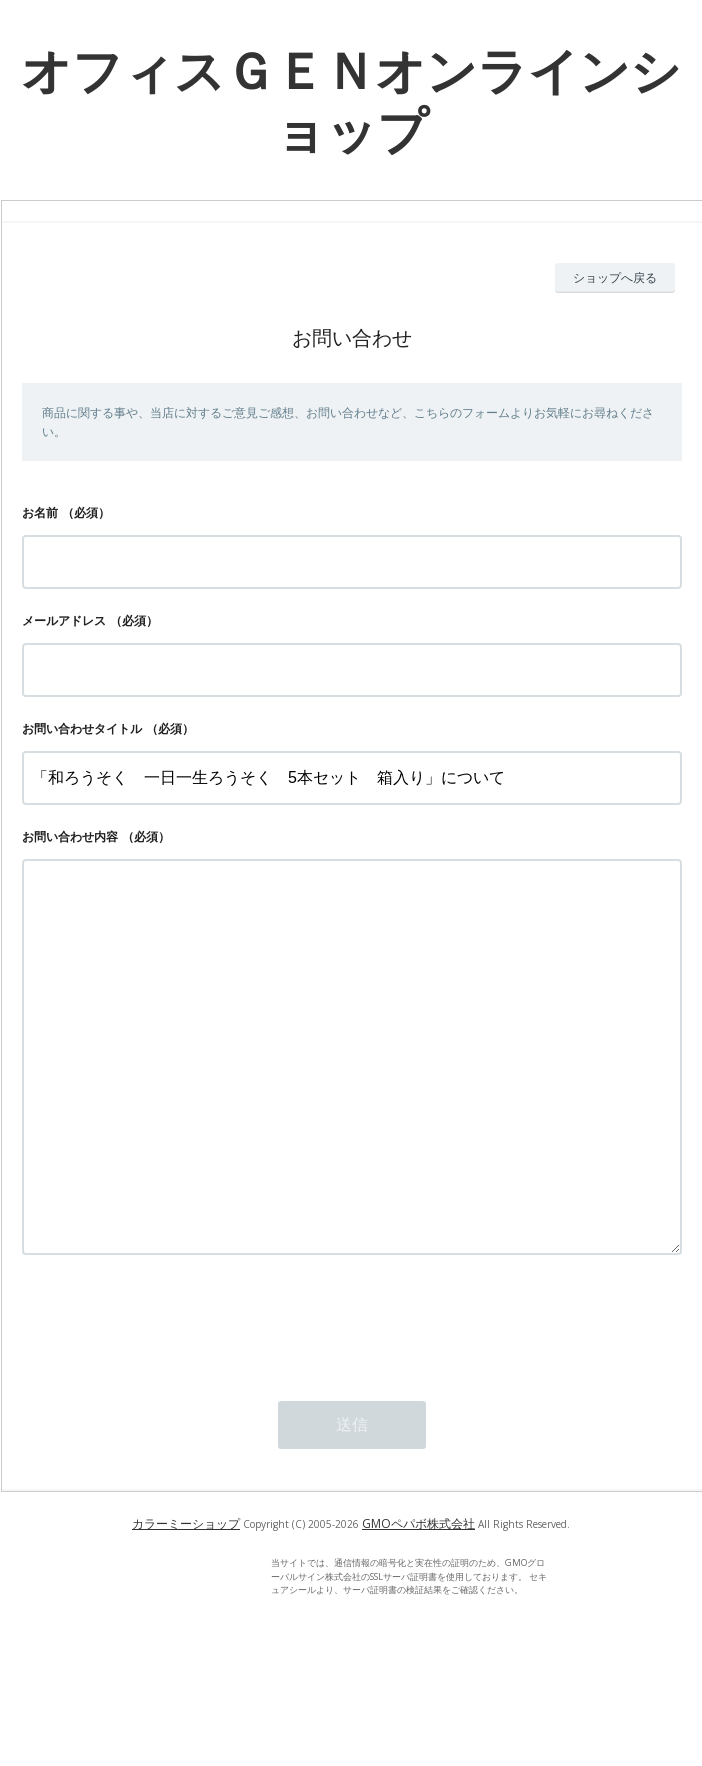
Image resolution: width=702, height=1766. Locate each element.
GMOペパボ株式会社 (418, 1603)
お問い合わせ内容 (70, 836)
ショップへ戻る (615, 277)
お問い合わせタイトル (82, 728)
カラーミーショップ (186, 1603)
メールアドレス (64, 620)
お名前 (40, 512)
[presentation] (174, 1402)
